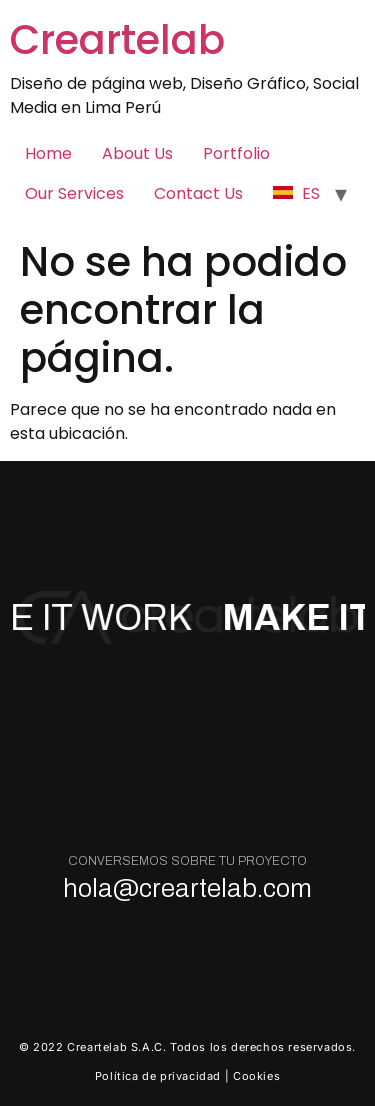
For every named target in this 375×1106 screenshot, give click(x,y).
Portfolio (236, 153)
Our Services (74, 193)
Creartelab (117, 40)
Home (48, 153)
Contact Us (198, 193)
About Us (137, 153)
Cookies (256, 1076)
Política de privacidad (158, 1076)
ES (296, 193)
